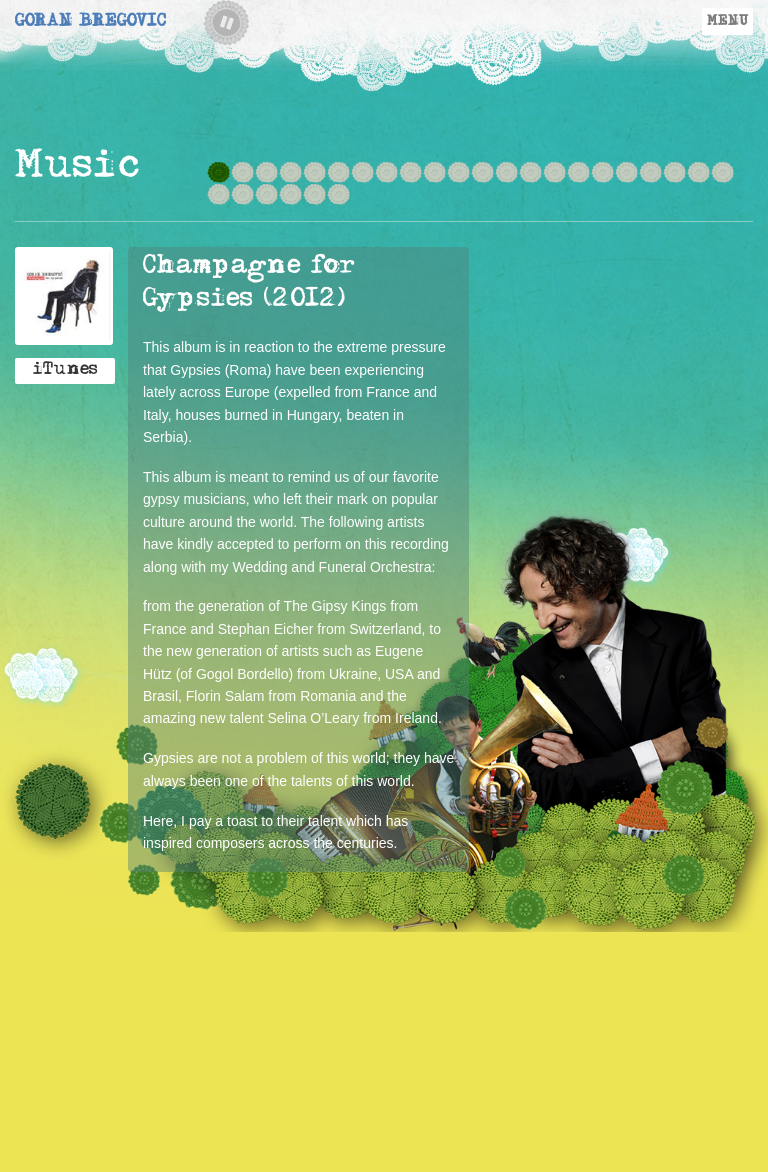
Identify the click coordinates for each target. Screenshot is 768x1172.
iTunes (65, 370)
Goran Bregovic (90, 22)
